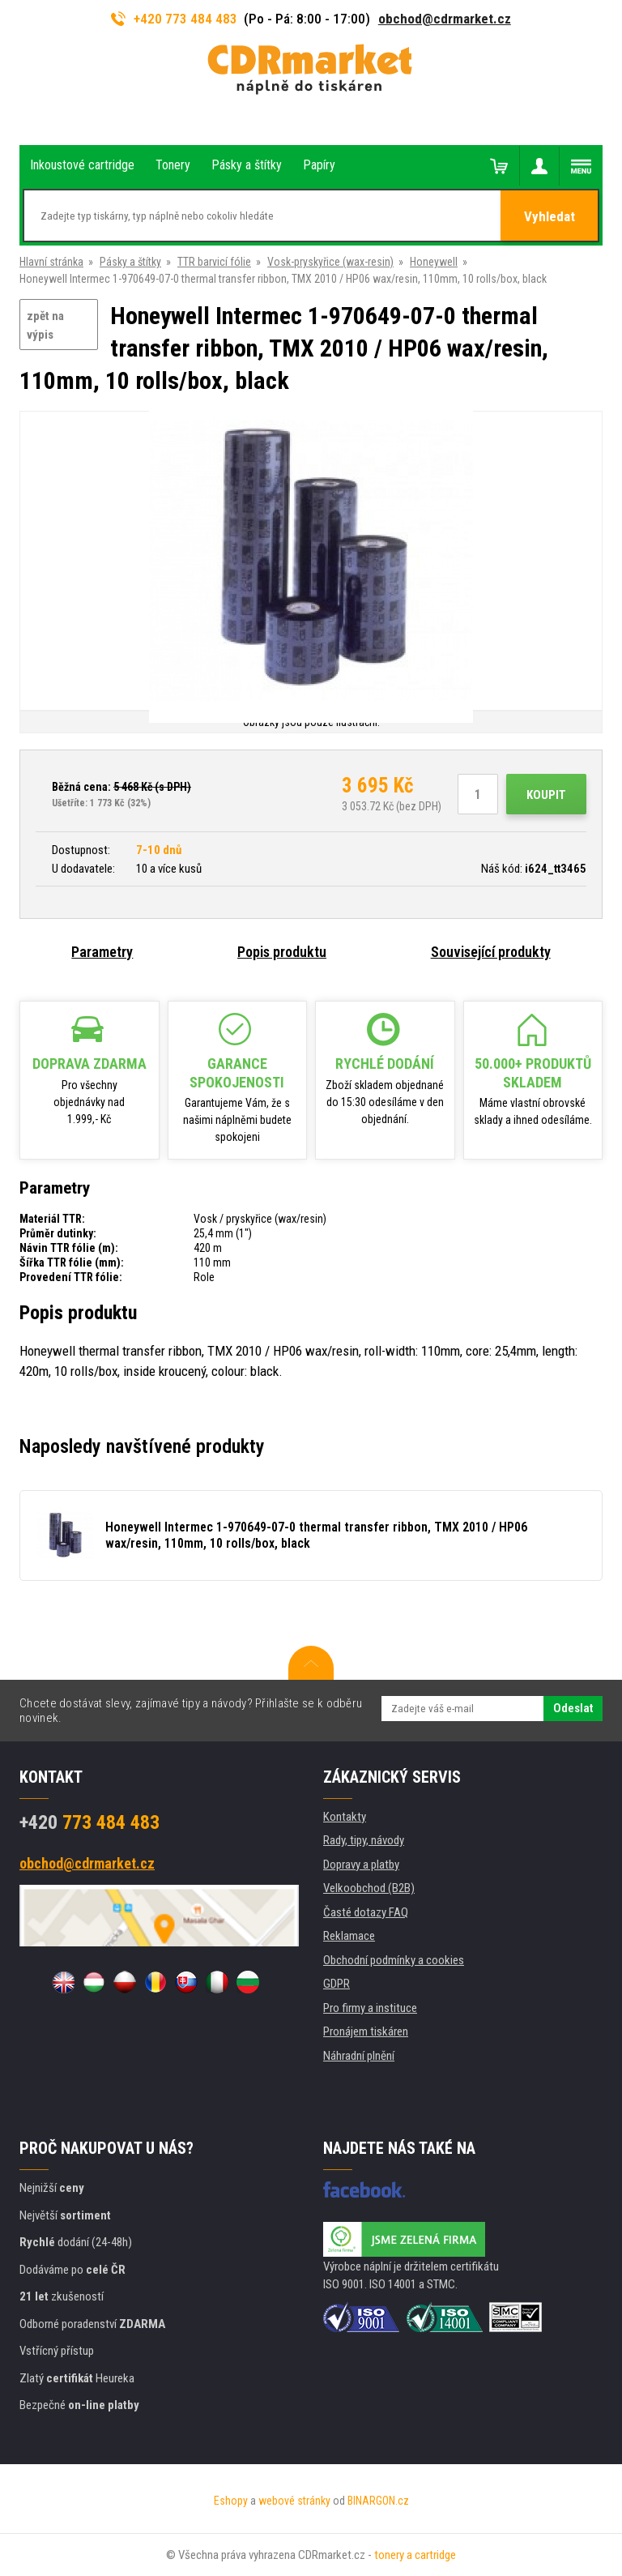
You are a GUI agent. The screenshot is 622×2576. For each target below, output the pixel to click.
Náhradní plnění (358, 2055)
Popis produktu (281, 951)
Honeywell (434, 261)
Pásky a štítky (130, 261)
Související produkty (491, 951)
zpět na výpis (45, 325)
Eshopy (231, 2500)
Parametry (102, 951)
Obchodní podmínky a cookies (393, 1960)
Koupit (546, 795)
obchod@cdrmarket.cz (444, 19)
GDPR (336, 1983)
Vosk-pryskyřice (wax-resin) (330, 261)
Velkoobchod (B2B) (369, 1888)
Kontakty (344, 1816)
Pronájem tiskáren (365, 2031)
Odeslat (573, 1708)
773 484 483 (89, 1822)
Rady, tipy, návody (363, 1840)
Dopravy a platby (361, 1864)
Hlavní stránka (51, 261)
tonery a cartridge (415, 2555)
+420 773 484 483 (174, 19)
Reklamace (349, 1936)
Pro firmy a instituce (370, 2008)
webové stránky (294, 2500)
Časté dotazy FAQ (365, 1912)
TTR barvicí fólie (214, 261)
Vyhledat (549, 216)
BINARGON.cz (378, 2500)
